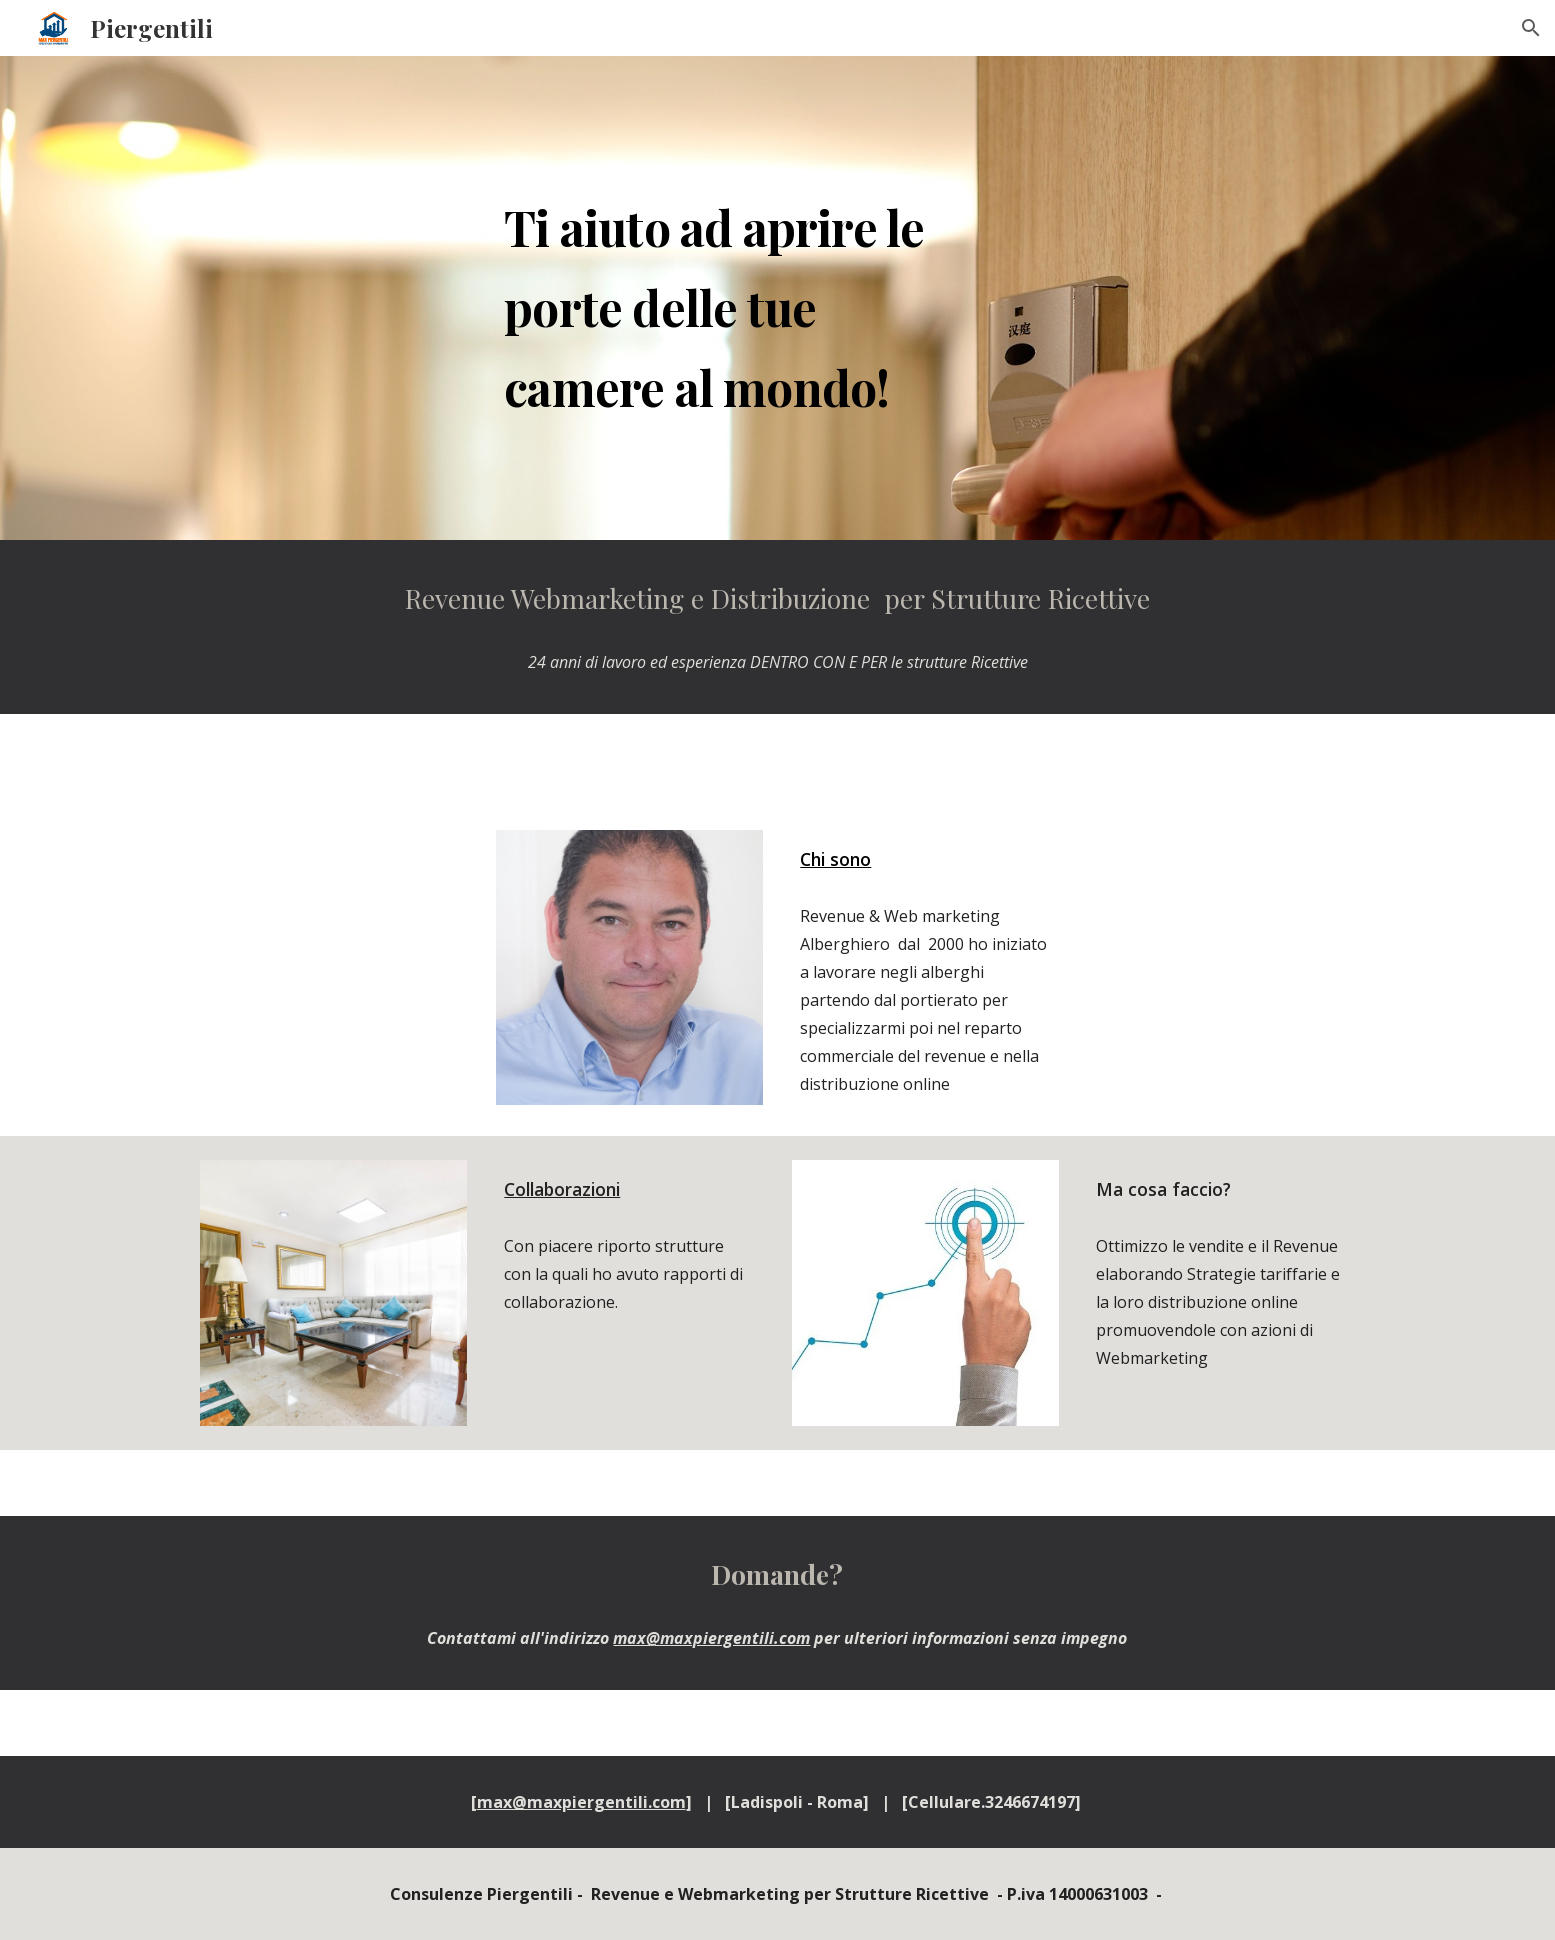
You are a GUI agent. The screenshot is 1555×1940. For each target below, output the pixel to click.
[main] (728, 298)
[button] (1531, 28)
